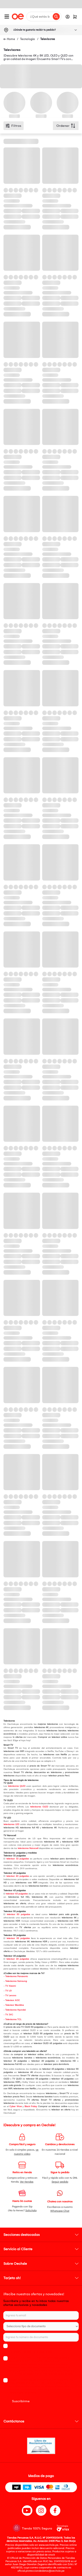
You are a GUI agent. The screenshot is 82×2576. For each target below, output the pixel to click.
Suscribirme (21, 2401)
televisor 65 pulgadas (17, 1959)
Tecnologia (27, 39)
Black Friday (30, 2106)
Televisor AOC (12, 2000)
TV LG (8, 1990)
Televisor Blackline (14, 2005)
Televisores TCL (13, 2019)
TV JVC (9, 2014)
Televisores (47, 39)
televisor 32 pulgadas (17, 1858)
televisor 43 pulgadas (17, 1893)
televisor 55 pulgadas (18, 1938)
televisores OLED (39, 1806)
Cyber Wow (15, 2106)
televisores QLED (16, 1786)
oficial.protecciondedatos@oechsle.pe (41, 2570)
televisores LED (11, 1824)
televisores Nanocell (28, 1848)
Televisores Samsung (16, 1981)
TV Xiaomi (10, 1986)
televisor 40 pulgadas (17, 1876)
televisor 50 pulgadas (18, 1914)
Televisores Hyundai (15, 2010)
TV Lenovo (10, 1995)
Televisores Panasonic (16, 1976)
